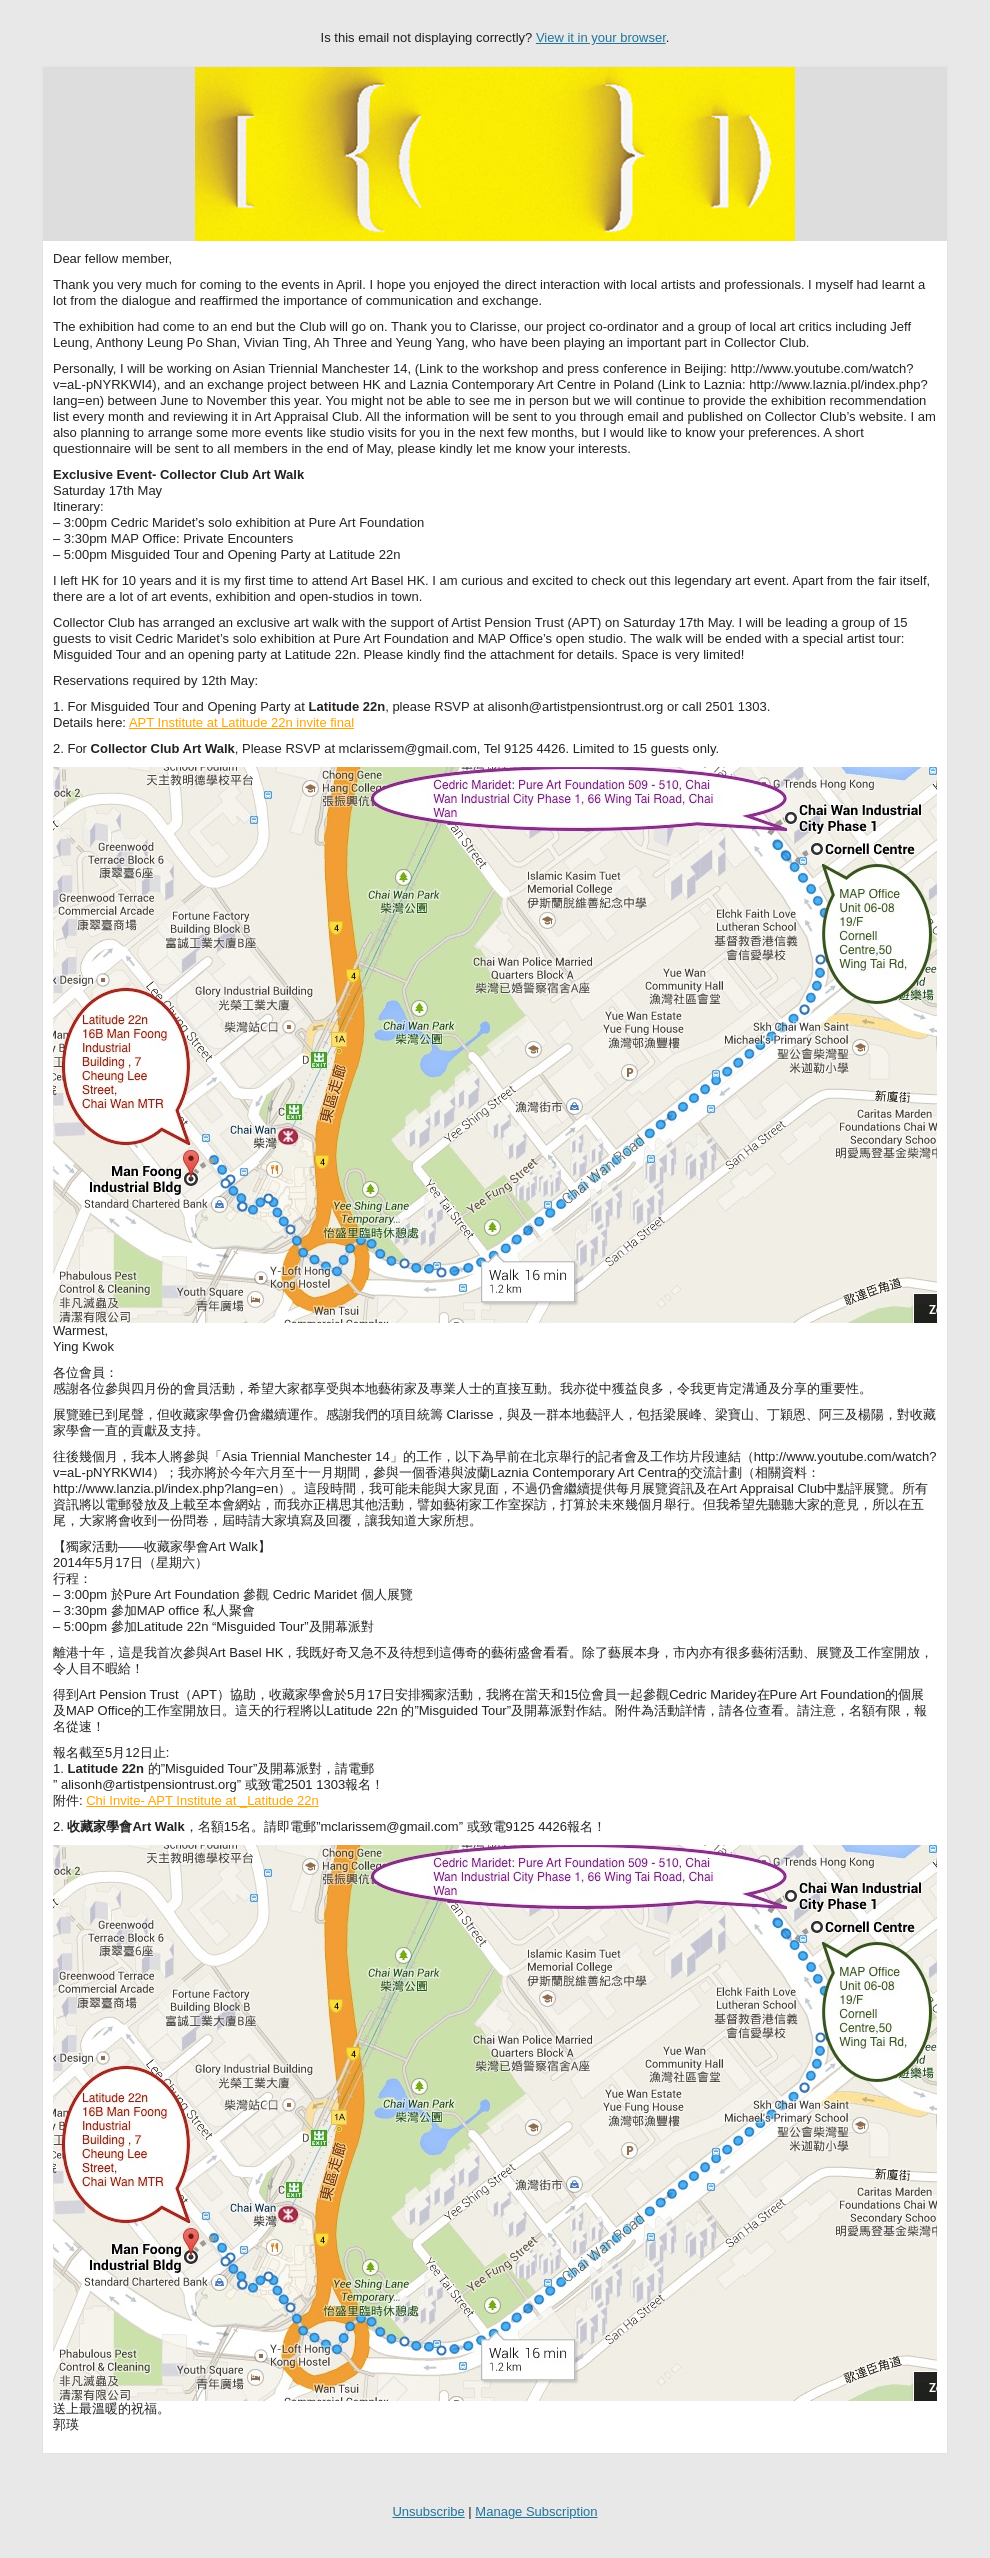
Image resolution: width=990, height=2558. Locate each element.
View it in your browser (601, 37)
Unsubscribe (428, 2511)
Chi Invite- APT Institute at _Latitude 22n (202, 1800)
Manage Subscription (536, 2511)
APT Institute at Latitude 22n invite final (241, 722)
